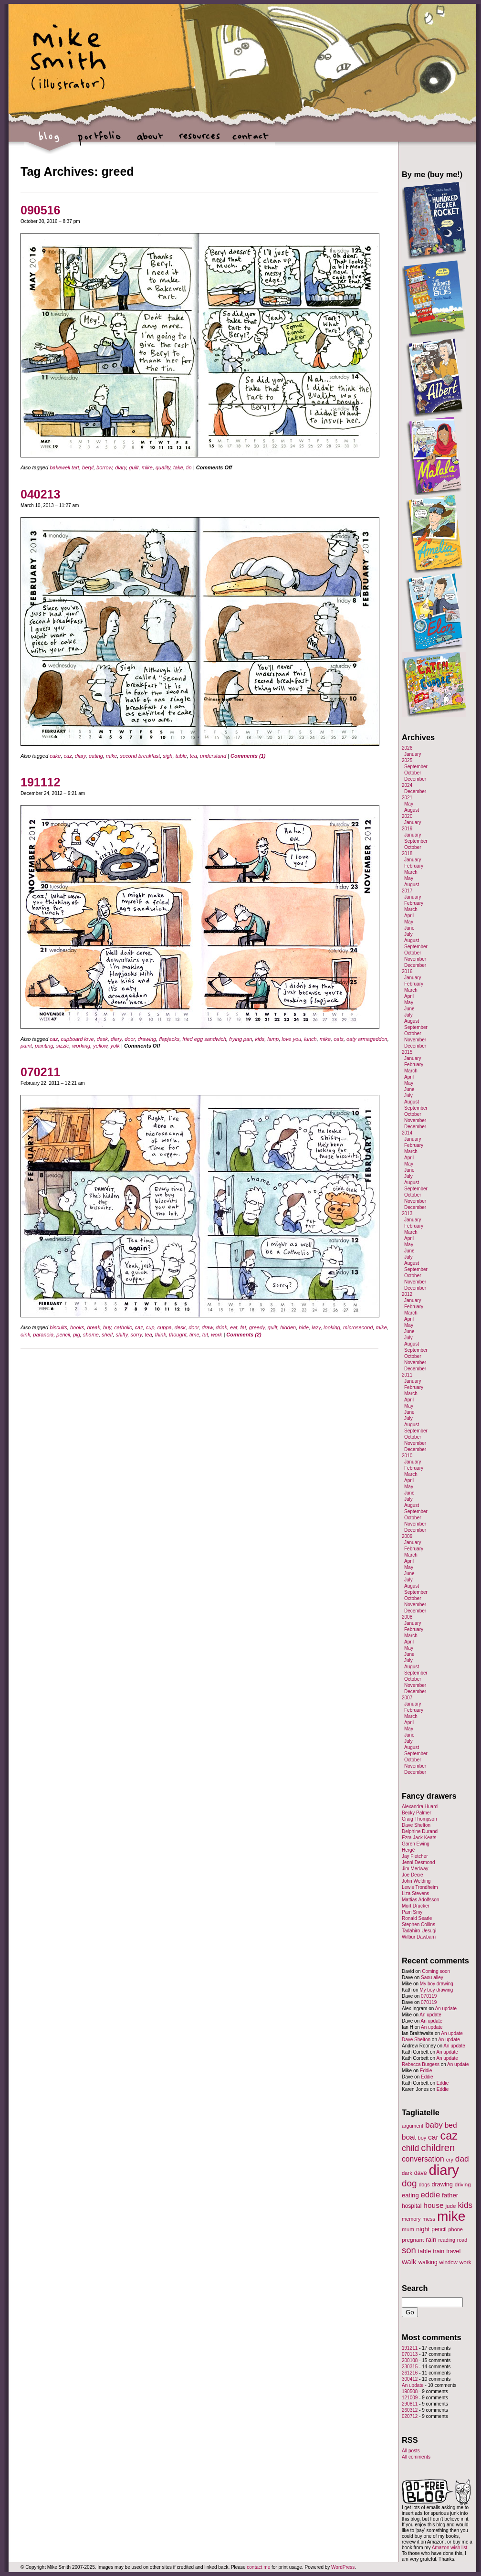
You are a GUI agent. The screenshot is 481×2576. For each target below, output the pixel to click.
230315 (410, 2366)
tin (189, 467)
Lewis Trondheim (420, 1887)
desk (102, 1039)
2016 (407, 971)
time (194, 1334)
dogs (423, 2184)
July (408, 934)
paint (26, 1046)
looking (332, 1327)
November (415, 959)
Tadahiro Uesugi (419, 1930)
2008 (407, 1617)
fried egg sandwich (204, 1039)
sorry (136, 1334)
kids (260, 1039)
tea (193, 756)
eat (233, 1327)
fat (243, 1327)
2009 (407, 1536)
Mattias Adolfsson (420, 1899)
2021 (407, 797)
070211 (40, 1072)
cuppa (164, 1327)
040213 (40, 494)
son (409, 2250)
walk (409, 2262)
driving (463, 2184)
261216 (410, 2372)
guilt (133, 467)
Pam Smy (412, 1912)
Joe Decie (412, 1874)
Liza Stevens (415, 1893)
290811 (410, 2403)
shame (91, 1334)
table (181, 756)
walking (428, 2262)
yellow (100, 1046)
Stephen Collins (418, 1924)
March (411, 872)
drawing (147, 1039)
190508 (410, 2391)
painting (44, 1046)
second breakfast (140, 756)
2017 (407, 890)
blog (49, 141)
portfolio (99, 141)
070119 (429, 1996)
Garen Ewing (415, 1843)
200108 (410, 2360)
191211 (410, 2348)
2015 (407, 1052)
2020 (407, 816)
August (411, 810)
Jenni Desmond (418, 1862)
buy (107, 1327)
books (77, 1327)
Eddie (426, 2070)
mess (428, 2219)
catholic (123, 1327)
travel (453, 2251)
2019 (407, 828)
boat (409, 2137)
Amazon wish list (449, 2547)
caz (68, 756)
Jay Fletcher (415, 1856)
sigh (167, 756)
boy (422, 2138)
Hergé (408, 1850)
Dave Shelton (416, 1825)
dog (409, 2183)
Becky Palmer (416, 1812)
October (412, 772)
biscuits (58, 1327)
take (178, 467)
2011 (407, 1375)
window (448, 2262)
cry (449, 2160)
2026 (407, 748)
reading (446, 2240)
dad (462, 2158)
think (160, 1334)
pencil (63, 1334)
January (412, 754)
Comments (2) (243, 1334)
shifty (121, 1334)
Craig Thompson (419, 1819)
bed (451, 2125)
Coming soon (436, 1971)
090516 (40, 210)
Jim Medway (415, 1868)
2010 (407, 1455)
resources (200, 141)
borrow (104, 467)
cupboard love (77, 1039)
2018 (407, 853)
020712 (410, 2416)
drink (221, 1327)
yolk (115, 1046)
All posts (411, 2450)
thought (178, 1334)
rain (431, 2239)
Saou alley (432, 1977)
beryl (88, 467)
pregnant (413, 2240)
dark (407, 2173)
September (416, 766)
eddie (430, 2194)
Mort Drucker (415, 1905)
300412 (410, 2379)
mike (147, 467)
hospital (411, 2206)
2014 (407, 1132)
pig (76, 1334)
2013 (407, 1213)
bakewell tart (64, 467)
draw (207, 1327)
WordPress (343, 2567)
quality (163, 467)
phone (456, 2229)
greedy (257, 1327)
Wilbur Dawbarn (419, 1937)
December (415, 779)
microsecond (358, 1327)
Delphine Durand (420, 1831)
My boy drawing (436, 1983)
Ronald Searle (417, 1918)
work (216, 1334)
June (409, 928)
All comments (416, 2456)
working (81, 1046)
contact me (258, 2567)
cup (150, 1327)
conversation (423, 2159)
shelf (107, 1334)
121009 (410, 2397)
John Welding (416, 1881)
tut (205, 1334)
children (438, 2147)
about (150, 141)
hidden (288, 1327)
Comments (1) (247, 756)
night (422, 2229)
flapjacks (169, 1039)
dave (420, 2173)
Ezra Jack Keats (419, 1837)
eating (96, 756)
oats (339, 1039)
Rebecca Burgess (420, 2064)
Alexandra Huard (420, 1806)
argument (412, 2126)
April (409, 915)
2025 (407, 760)
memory (411, 2219)
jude (450, 2206)
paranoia (43, 1334)
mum (408, 2229)
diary (120, 467)
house (433, 2205)
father (450, 2195)
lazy (316, 1327)
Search (415, 2288)
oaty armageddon (366, 1039)
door (130, 1039)
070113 (410, 2354)
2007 (407, 1697)
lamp (273, 1039)
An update (446, 2008)
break (93, 1327)
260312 (410, 2410)
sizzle (63, 1046)
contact (250, 141)
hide (304, 1327)
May (408, 803)
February (413, 866)
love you (291, 1039)
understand (213, 756)
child (410, 2148)
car (433, 2137)
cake (55, 756)
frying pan (240, 1039)
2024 (407, 785)
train (438, 2251)
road (462, 2240)
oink (25, 1334)
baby (434, 2125)
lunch (310, 1039)
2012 (407, 1294)
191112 (40, 782)
